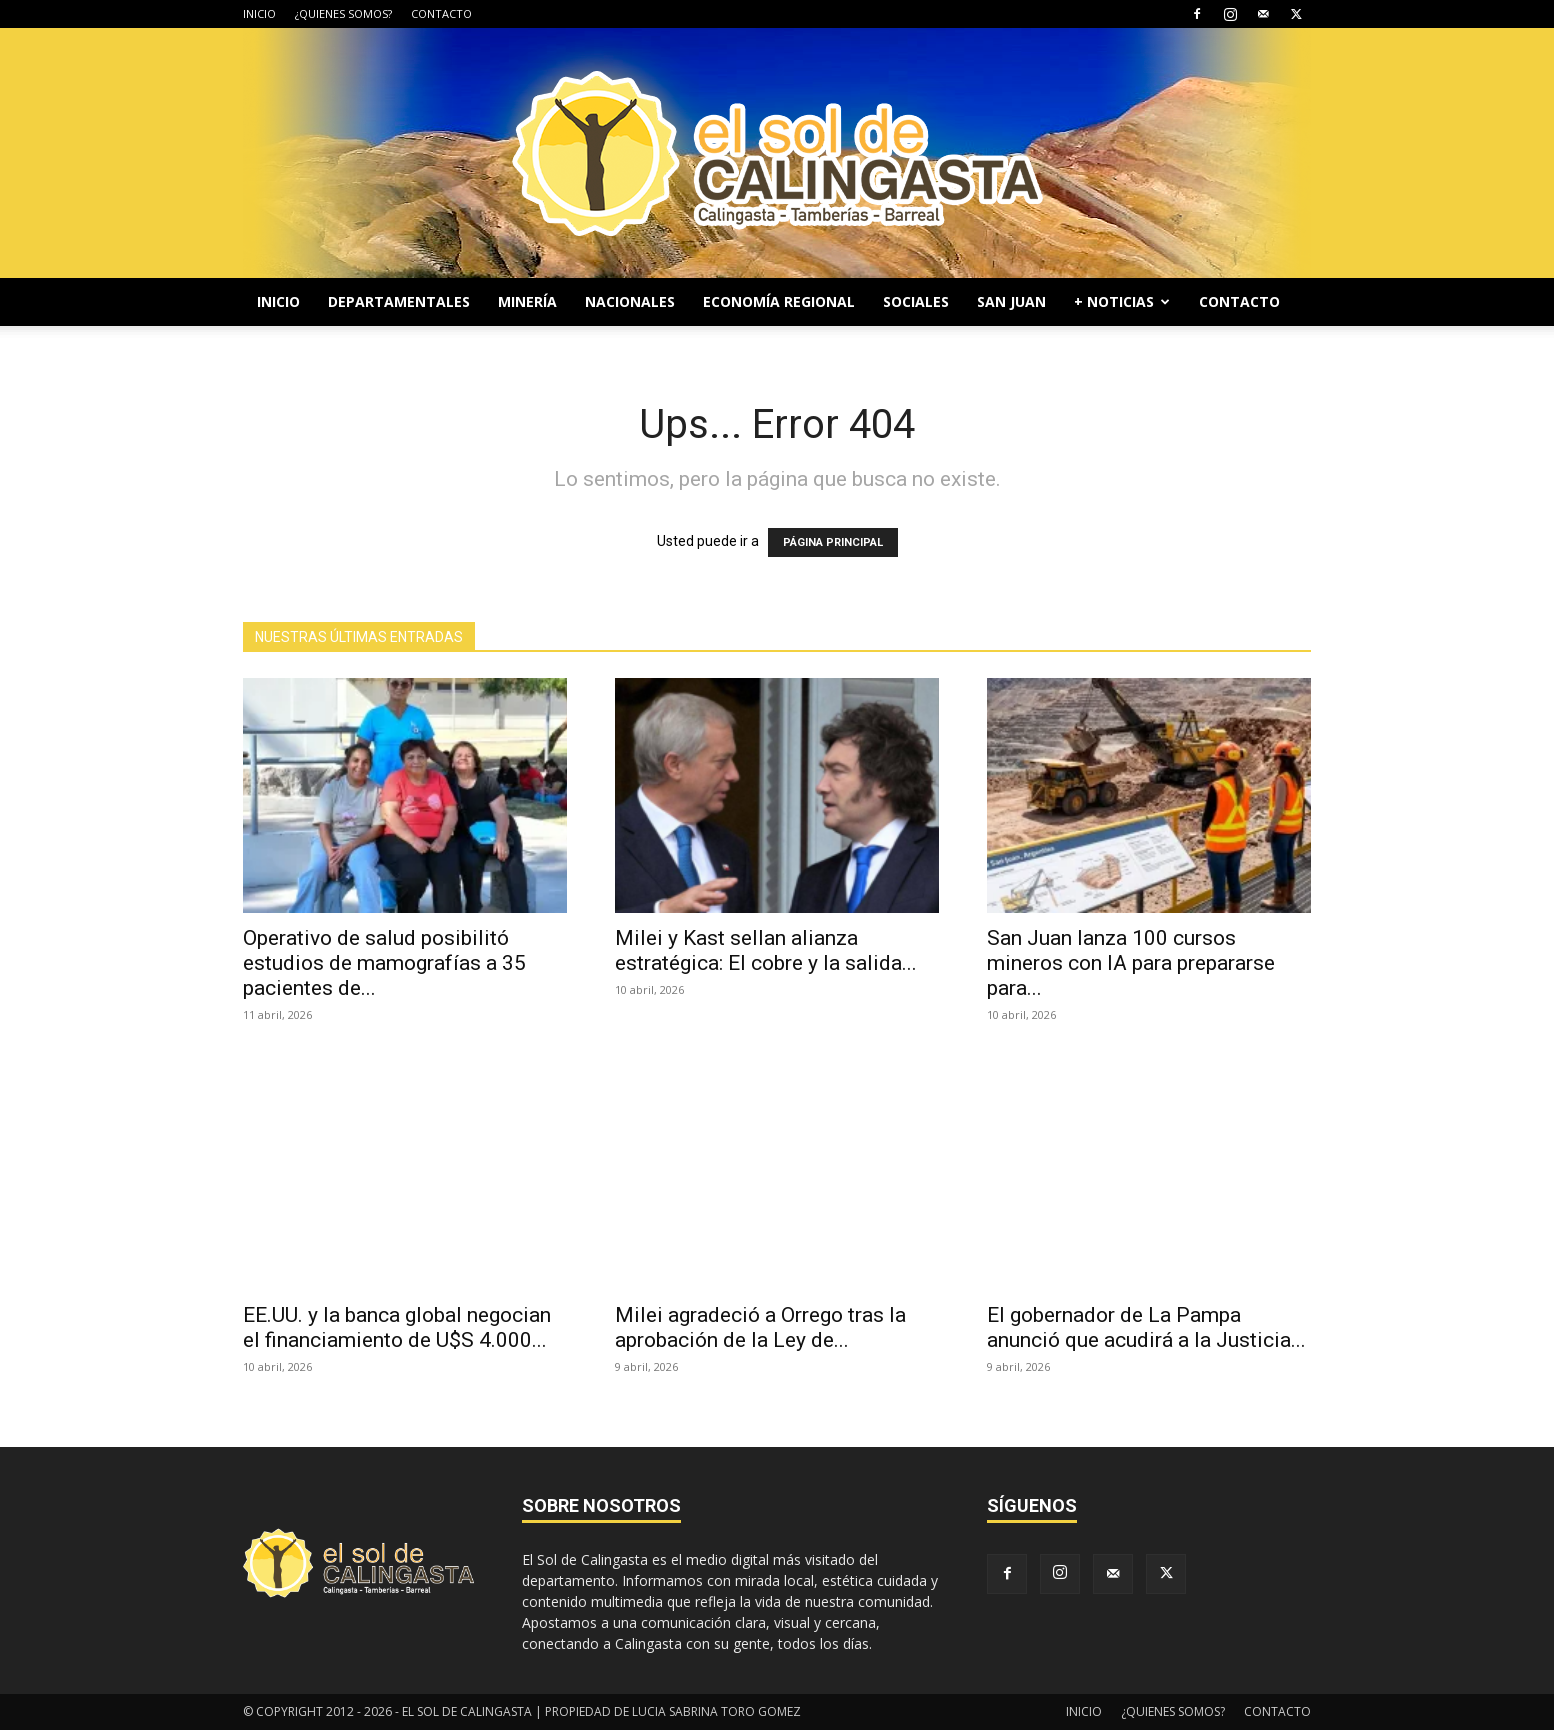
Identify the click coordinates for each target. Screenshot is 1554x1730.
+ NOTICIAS (1122, 301)
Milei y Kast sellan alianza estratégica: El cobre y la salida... (766, 950)
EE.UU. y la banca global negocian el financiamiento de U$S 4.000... (397, 1327)
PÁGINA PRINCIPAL (833, 542)
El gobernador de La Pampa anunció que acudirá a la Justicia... (1146, 1327)
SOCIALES (916, 301)
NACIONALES (630, 301)
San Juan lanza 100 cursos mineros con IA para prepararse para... (1131, 963)
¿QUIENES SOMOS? (343, 13)
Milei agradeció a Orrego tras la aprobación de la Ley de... (760, 1327)
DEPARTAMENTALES (399, 301)
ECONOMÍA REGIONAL (779, 301)
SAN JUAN (1011, 301)
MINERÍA (527, 301)
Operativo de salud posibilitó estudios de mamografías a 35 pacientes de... (384, 963)
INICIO (259, 13)
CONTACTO (441, 13)
